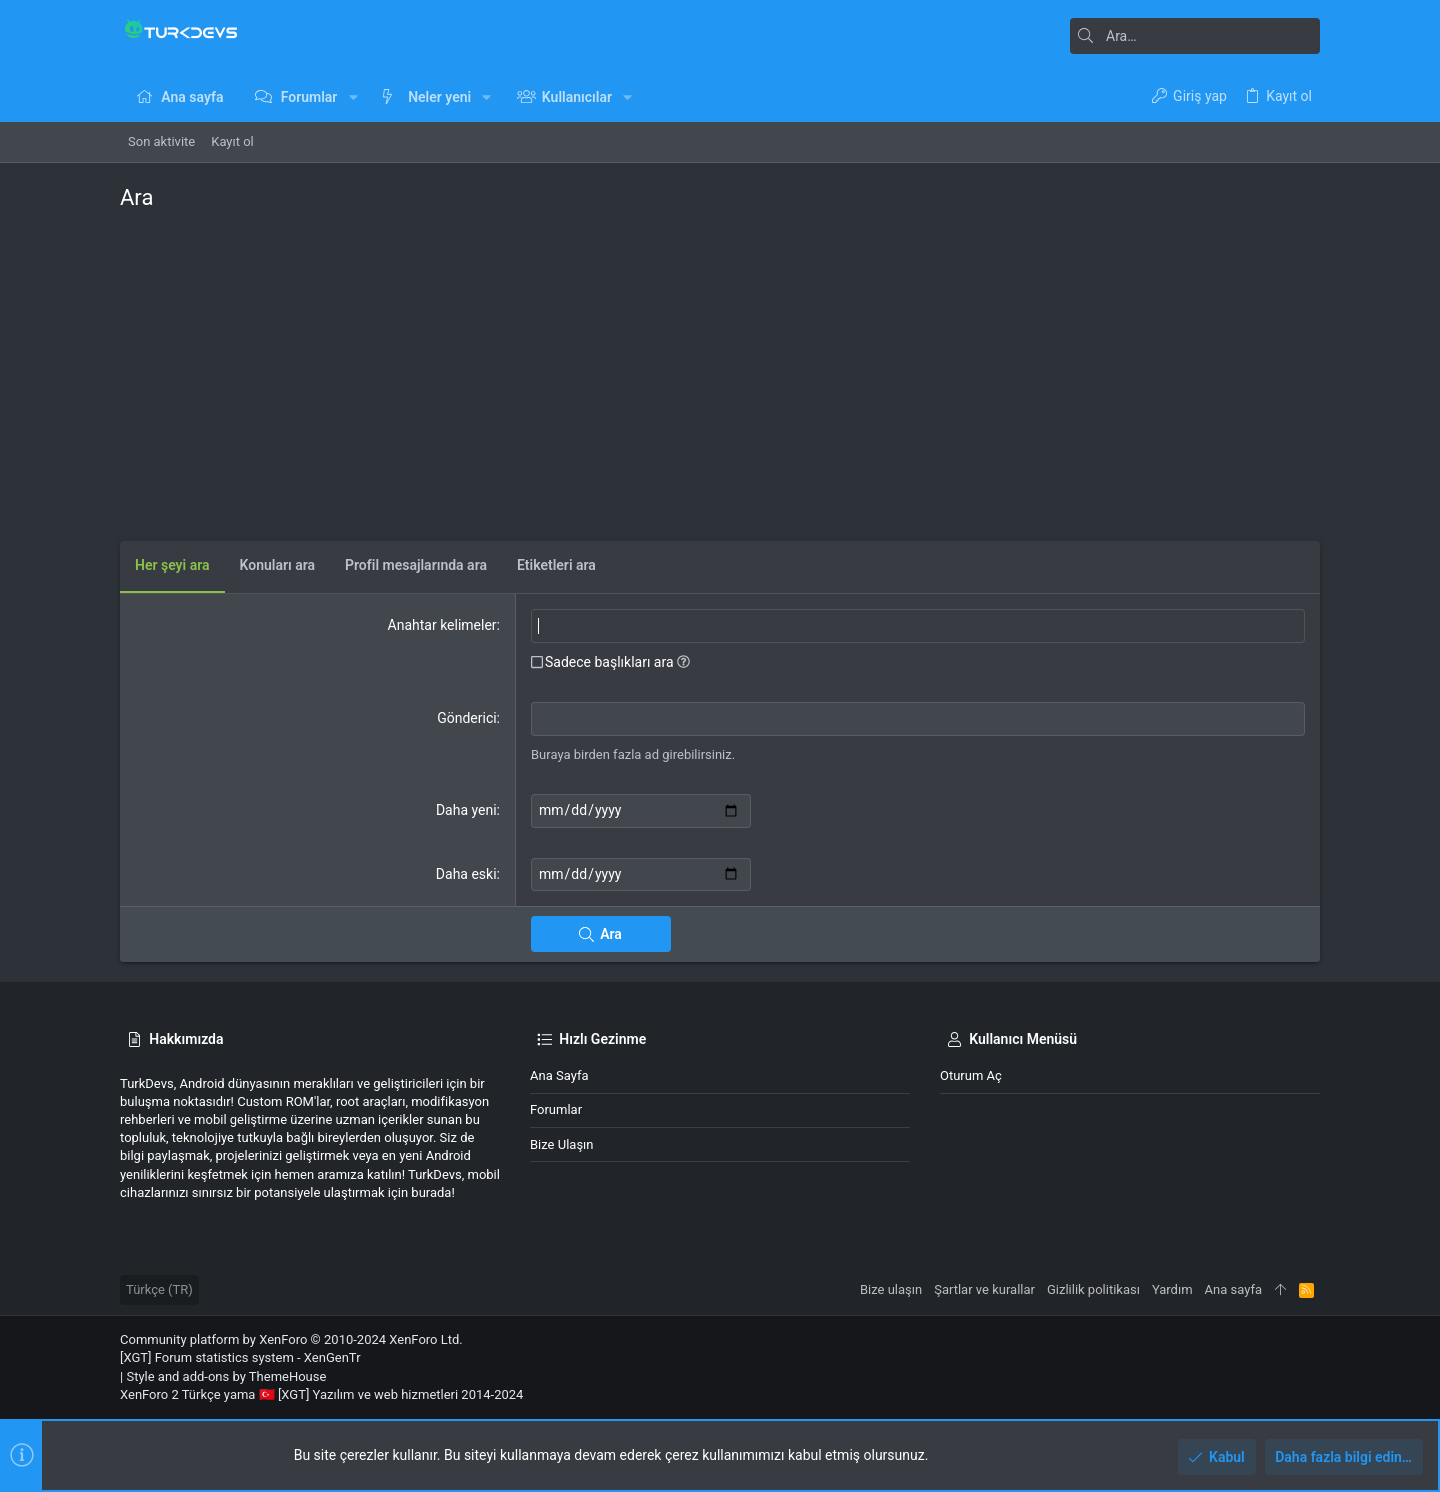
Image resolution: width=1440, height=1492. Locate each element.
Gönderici (466, 718)
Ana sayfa (559, 1075)
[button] (352, 97)
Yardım (1172, 1289)
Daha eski (466, 874)
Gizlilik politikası (1093, 1289)
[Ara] (1195, 36)
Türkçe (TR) (159, 1289)
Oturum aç (971, 1075)
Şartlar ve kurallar (984, 1289)
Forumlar (556, 1109)
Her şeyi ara (172, 565)
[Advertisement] (720, 371)
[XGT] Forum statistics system (240, 1357)
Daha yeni (466, 810)
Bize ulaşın (562, 1144)
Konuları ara (278, 565)
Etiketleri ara (556, 565)
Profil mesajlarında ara (416, 565)
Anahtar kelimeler (442, 625)
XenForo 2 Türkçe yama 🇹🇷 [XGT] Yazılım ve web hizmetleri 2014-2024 (321, 1394)
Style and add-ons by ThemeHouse (226, 1376)
